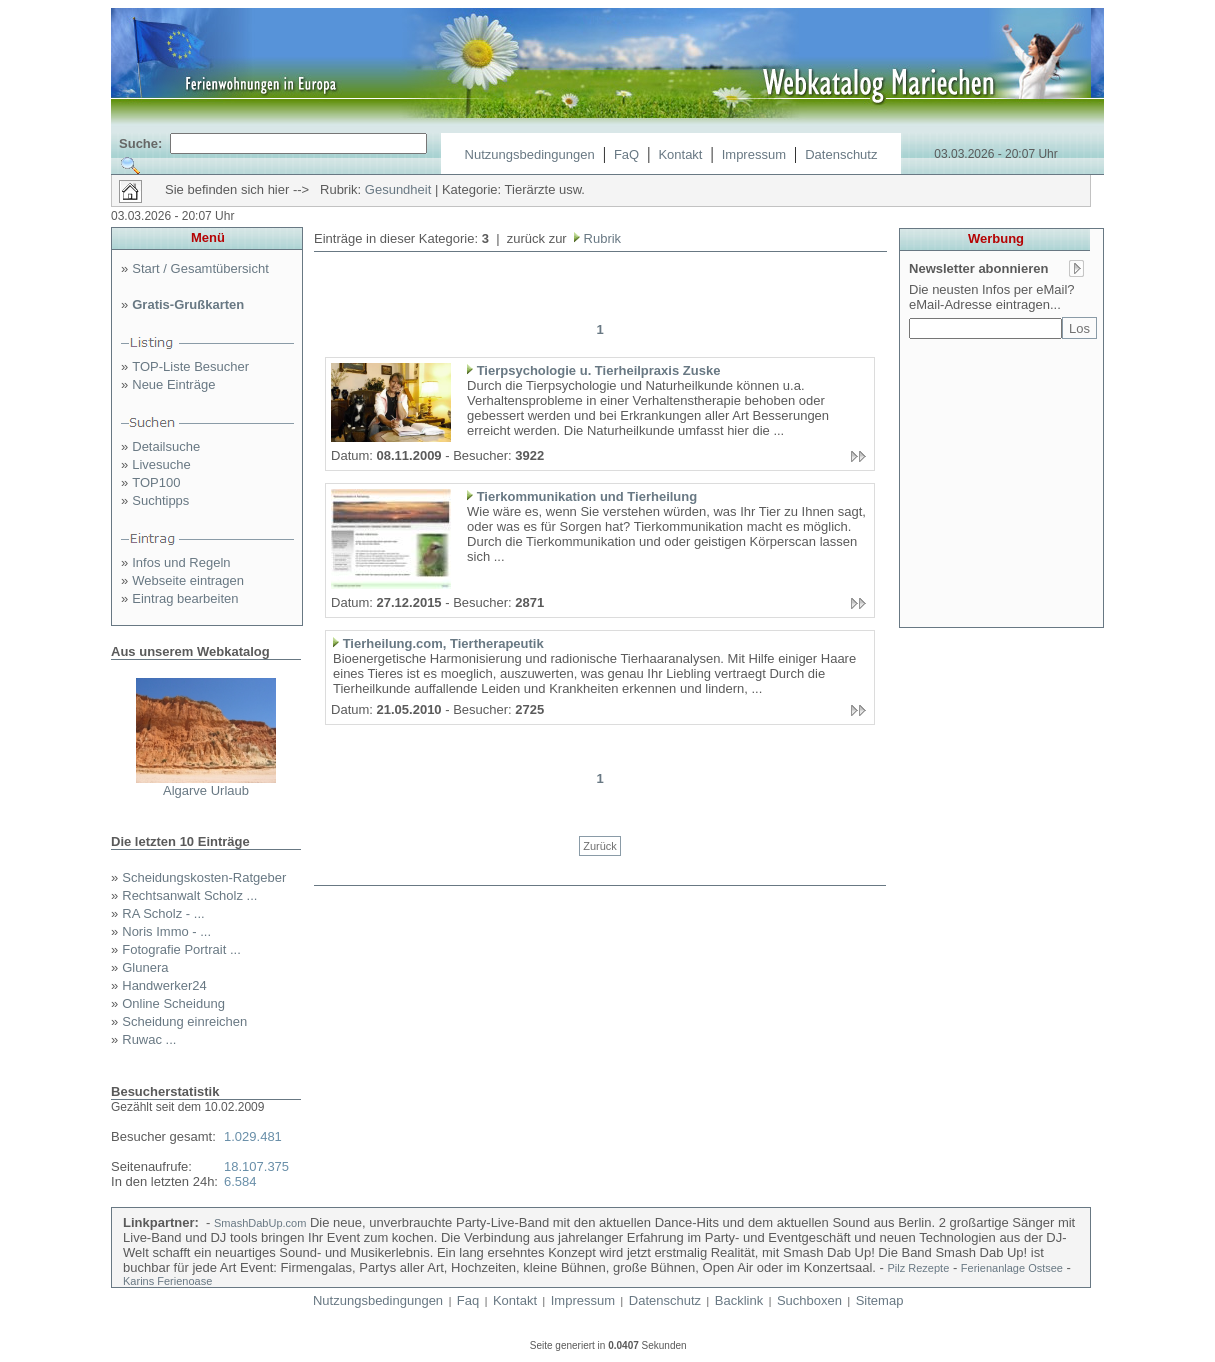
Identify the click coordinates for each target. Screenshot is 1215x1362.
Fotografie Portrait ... (181, 949)
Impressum (754, 154)
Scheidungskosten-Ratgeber (204, 877)
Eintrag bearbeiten (185, 598)
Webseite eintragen (188, 580)
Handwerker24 (164, 985)
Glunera (145, 967)
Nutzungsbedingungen (530, 154)
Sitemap (880, 1300)
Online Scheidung (173, 1003)
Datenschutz (841, 154)
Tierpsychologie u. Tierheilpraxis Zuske (599, 370)
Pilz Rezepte (919, 1268)
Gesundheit (398, 189)
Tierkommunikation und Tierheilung (587, 496)
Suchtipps (160, 500)
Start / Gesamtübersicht (200, 268)
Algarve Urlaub (206, 790)
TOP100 (156, 482)
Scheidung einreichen (184, 1021)
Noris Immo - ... (166, 931)
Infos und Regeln (181, 562)
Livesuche (161, 464)
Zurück (600, 846)
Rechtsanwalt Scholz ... (189, 895)
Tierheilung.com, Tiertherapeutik (443, 643)
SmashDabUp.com (260, 1223)
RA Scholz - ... (163, 913)
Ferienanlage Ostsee (1012, 1268)
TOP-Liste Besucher (190, 366)
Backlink (739, 1300)
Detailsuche (166, 446)
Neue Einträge (173, 384)
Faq (468, 1300)
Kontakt (680, 154)
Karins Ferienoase (167, 1281)
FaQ (626, 154)
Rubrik (600, 238)
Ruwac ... (149, 1039)
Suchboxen (809, 1300)
